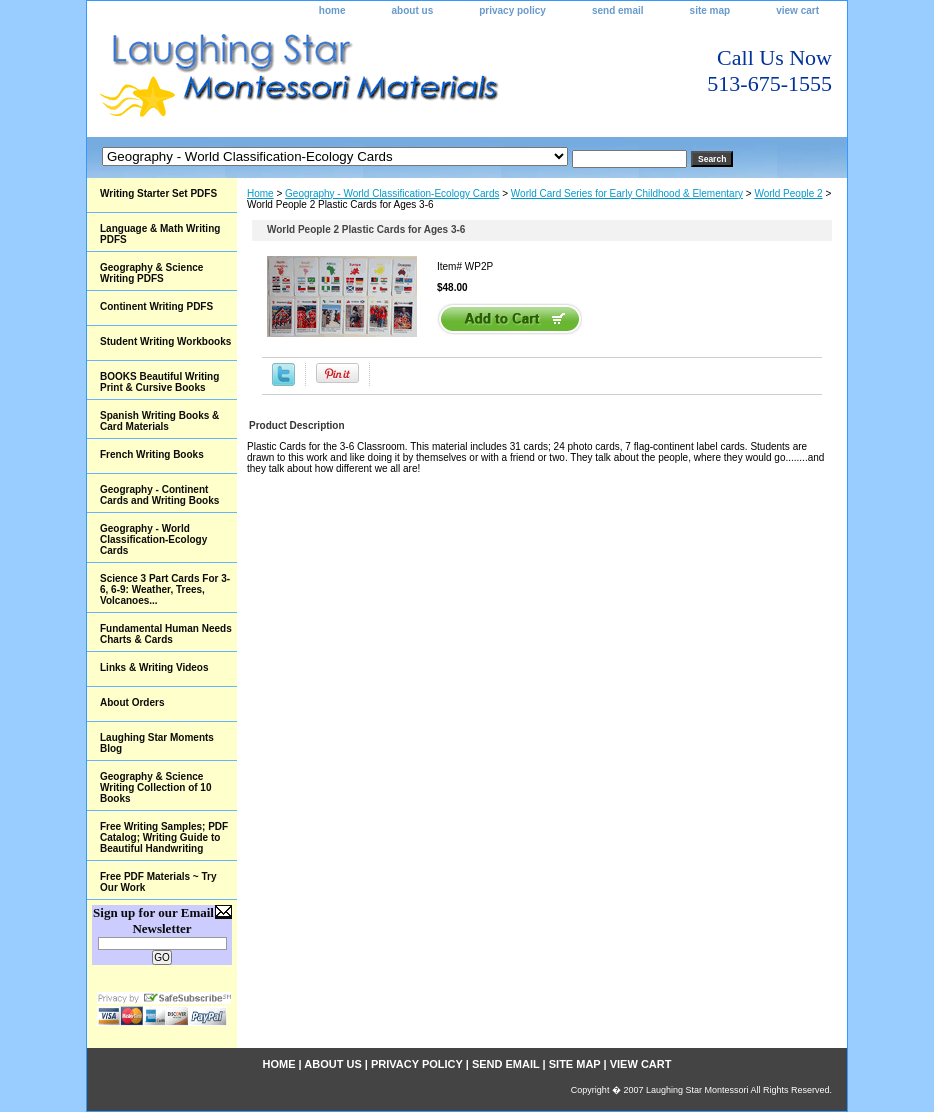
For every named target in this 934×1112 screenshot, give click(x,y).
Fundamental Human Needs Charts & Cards (166, 634)
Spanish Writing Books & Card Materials (159, 421)
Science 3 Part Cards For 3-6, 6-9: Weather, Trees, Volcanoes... (165, 589)
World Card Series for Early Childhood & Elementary (627, 193)
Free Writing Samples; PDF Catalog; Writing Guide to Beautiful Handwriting (164, 837)
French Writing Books (152, 454)
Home (260, 193)
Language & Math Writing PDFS (160, 234)
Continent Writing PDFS (156, 306)
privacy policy (512, 10)
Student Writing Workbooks (165, 341)
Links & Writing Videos (154, 667)
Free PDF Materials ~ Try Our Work (158, 882)
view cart (797, 10)
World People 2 (788, 193)
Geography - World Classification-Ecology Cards (392, 193)
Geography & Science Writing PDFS (151, 273)
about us (413, 10)
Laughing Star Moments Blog (157, 743)
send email (618, 10)
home (332, 10)
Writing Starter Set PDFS (158, 193)
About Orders (132, 702)
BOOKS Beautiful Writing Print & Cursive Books (159, 382)
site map (710, 10)
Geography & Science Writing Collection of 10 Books (155, 787)
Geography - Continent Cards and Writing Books (159, 495)
